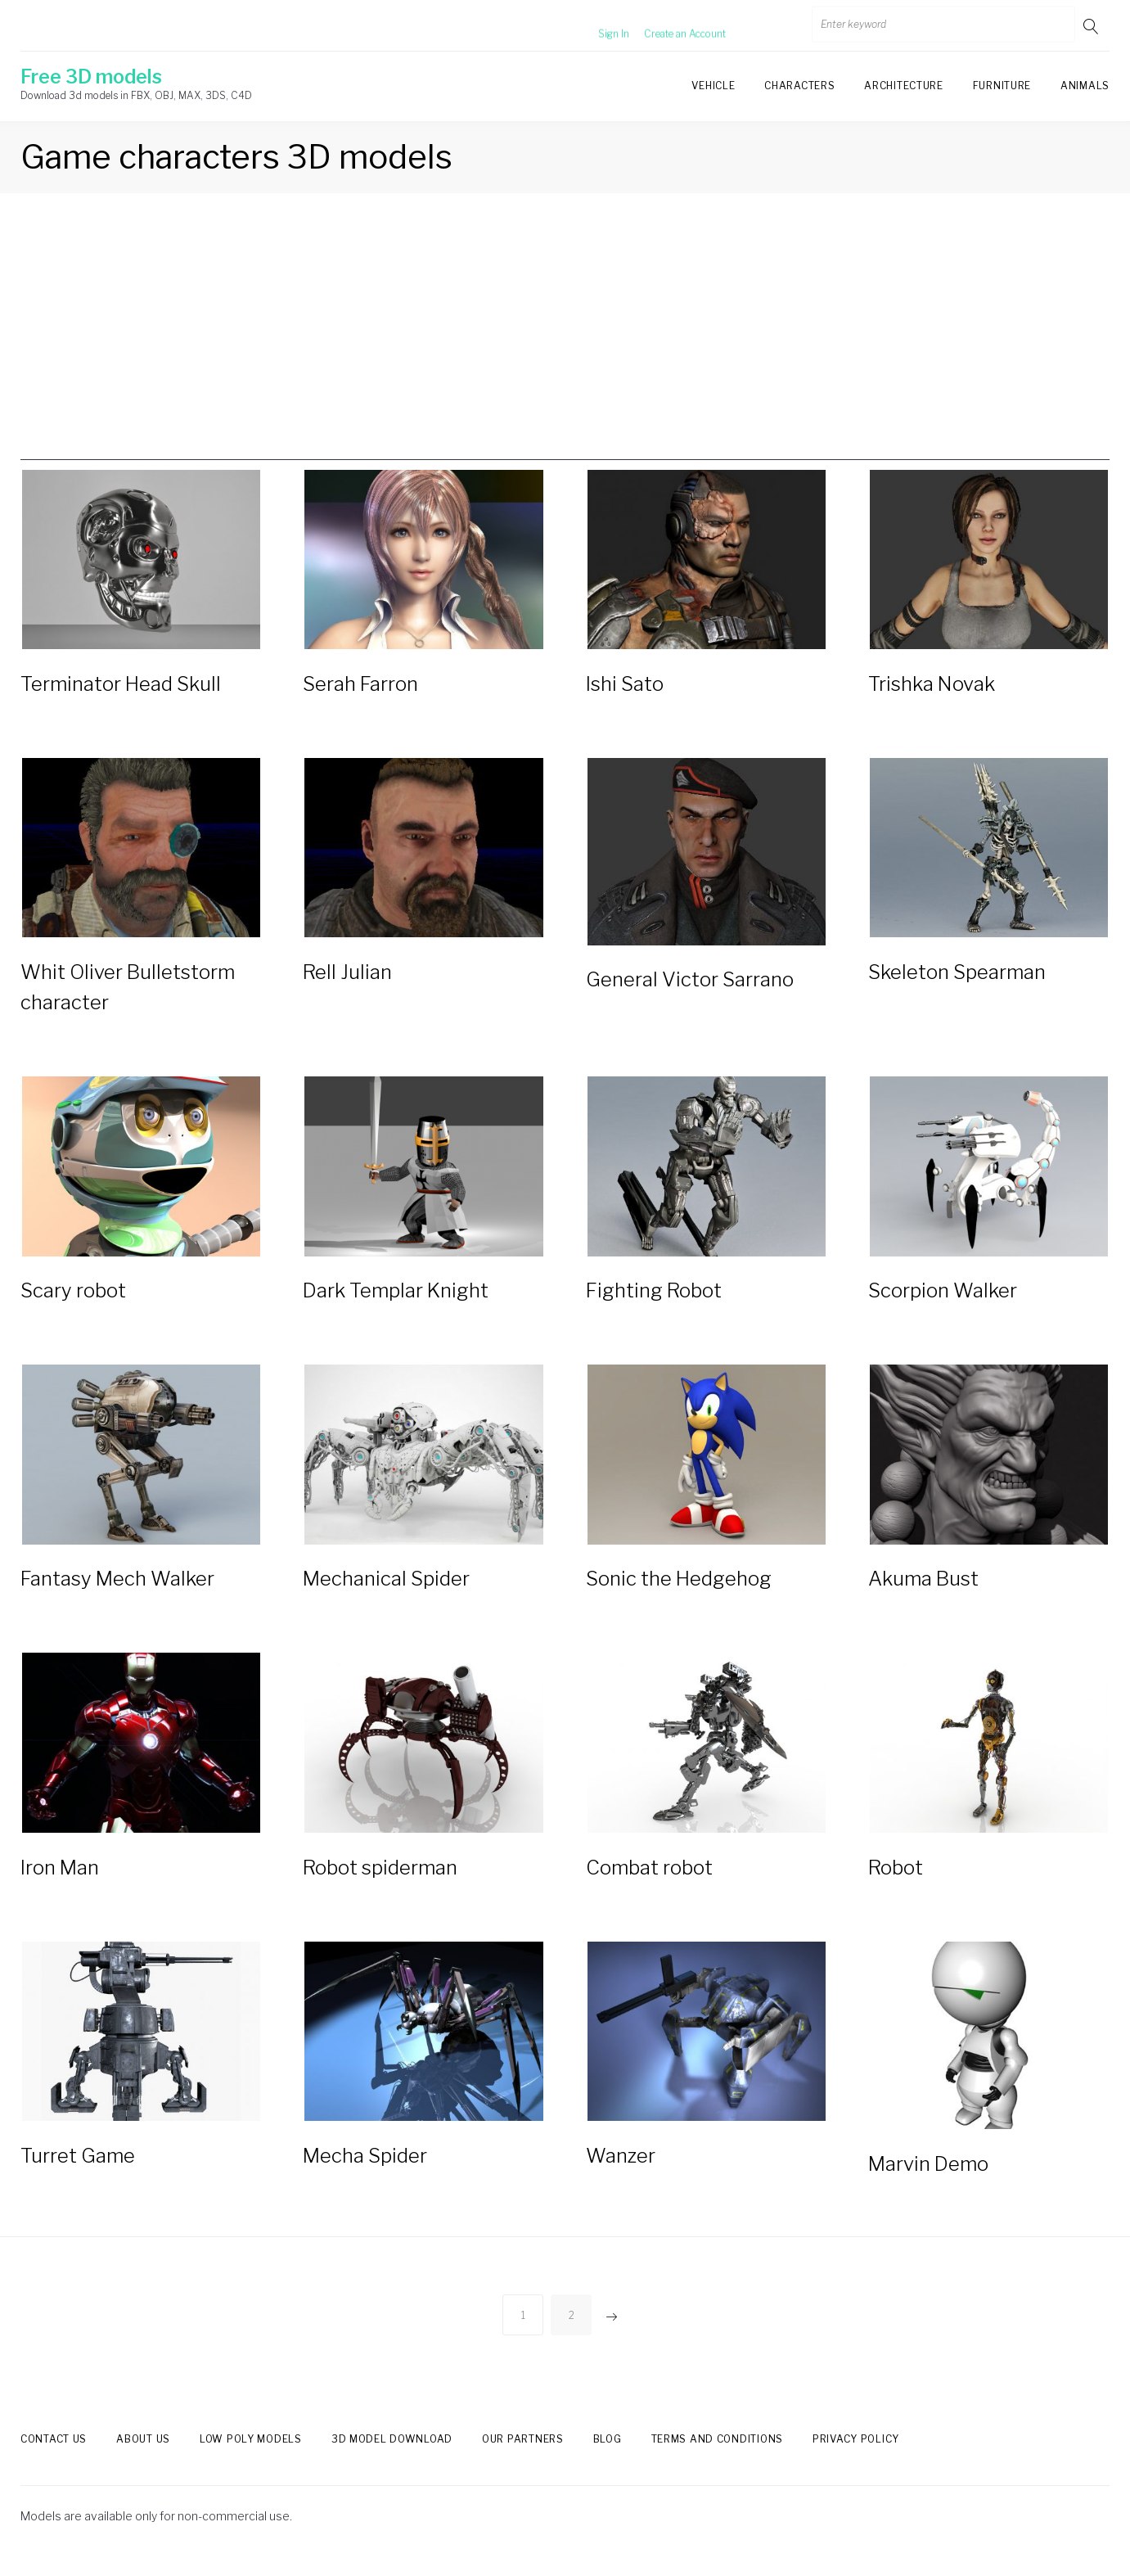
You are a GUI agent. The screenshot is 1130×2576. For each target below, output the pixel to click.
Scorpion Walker (942, 1301)
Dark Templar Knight (395, 1301)
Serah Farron (360, 687)
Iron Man (59, 1885)
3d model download (391, 2459)
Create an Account (664, 26)
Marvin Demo (928, 2184)
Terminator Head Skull (120, 687)
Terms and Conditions (717, 2459)
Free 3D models (91, 76)
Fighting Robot (654, 1301)
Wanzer (620, 2176)
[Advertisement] (565, 345)
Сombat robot (649, 1885)
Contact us (53, 2459)
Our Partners (523, 2459)
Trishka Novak (931, 687)
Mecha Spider (365, 2176)
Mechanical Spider (386, 1592)
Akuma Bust (923, 1592)
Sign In (593, 26)
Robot (895, 1885)
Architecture (903, 85)
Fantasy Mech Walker (117, 1592)
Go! (1092, 26)
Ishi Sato (625, 687)
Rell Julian (347, 979)
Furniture (1002, 85)
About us (143, 2459)
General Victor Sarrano (690, 987)
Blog (607, 2459)
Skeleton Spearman (957, 979)
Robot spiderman (380, 1885)
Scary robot (73, 1301)
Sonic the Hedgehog (679, 1592)
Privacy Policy (856, 2459)
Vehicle (713, 85)
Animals (1085, 85)
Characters (799, 85)
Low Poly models (251, 2459)
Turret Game (77, 2176)
